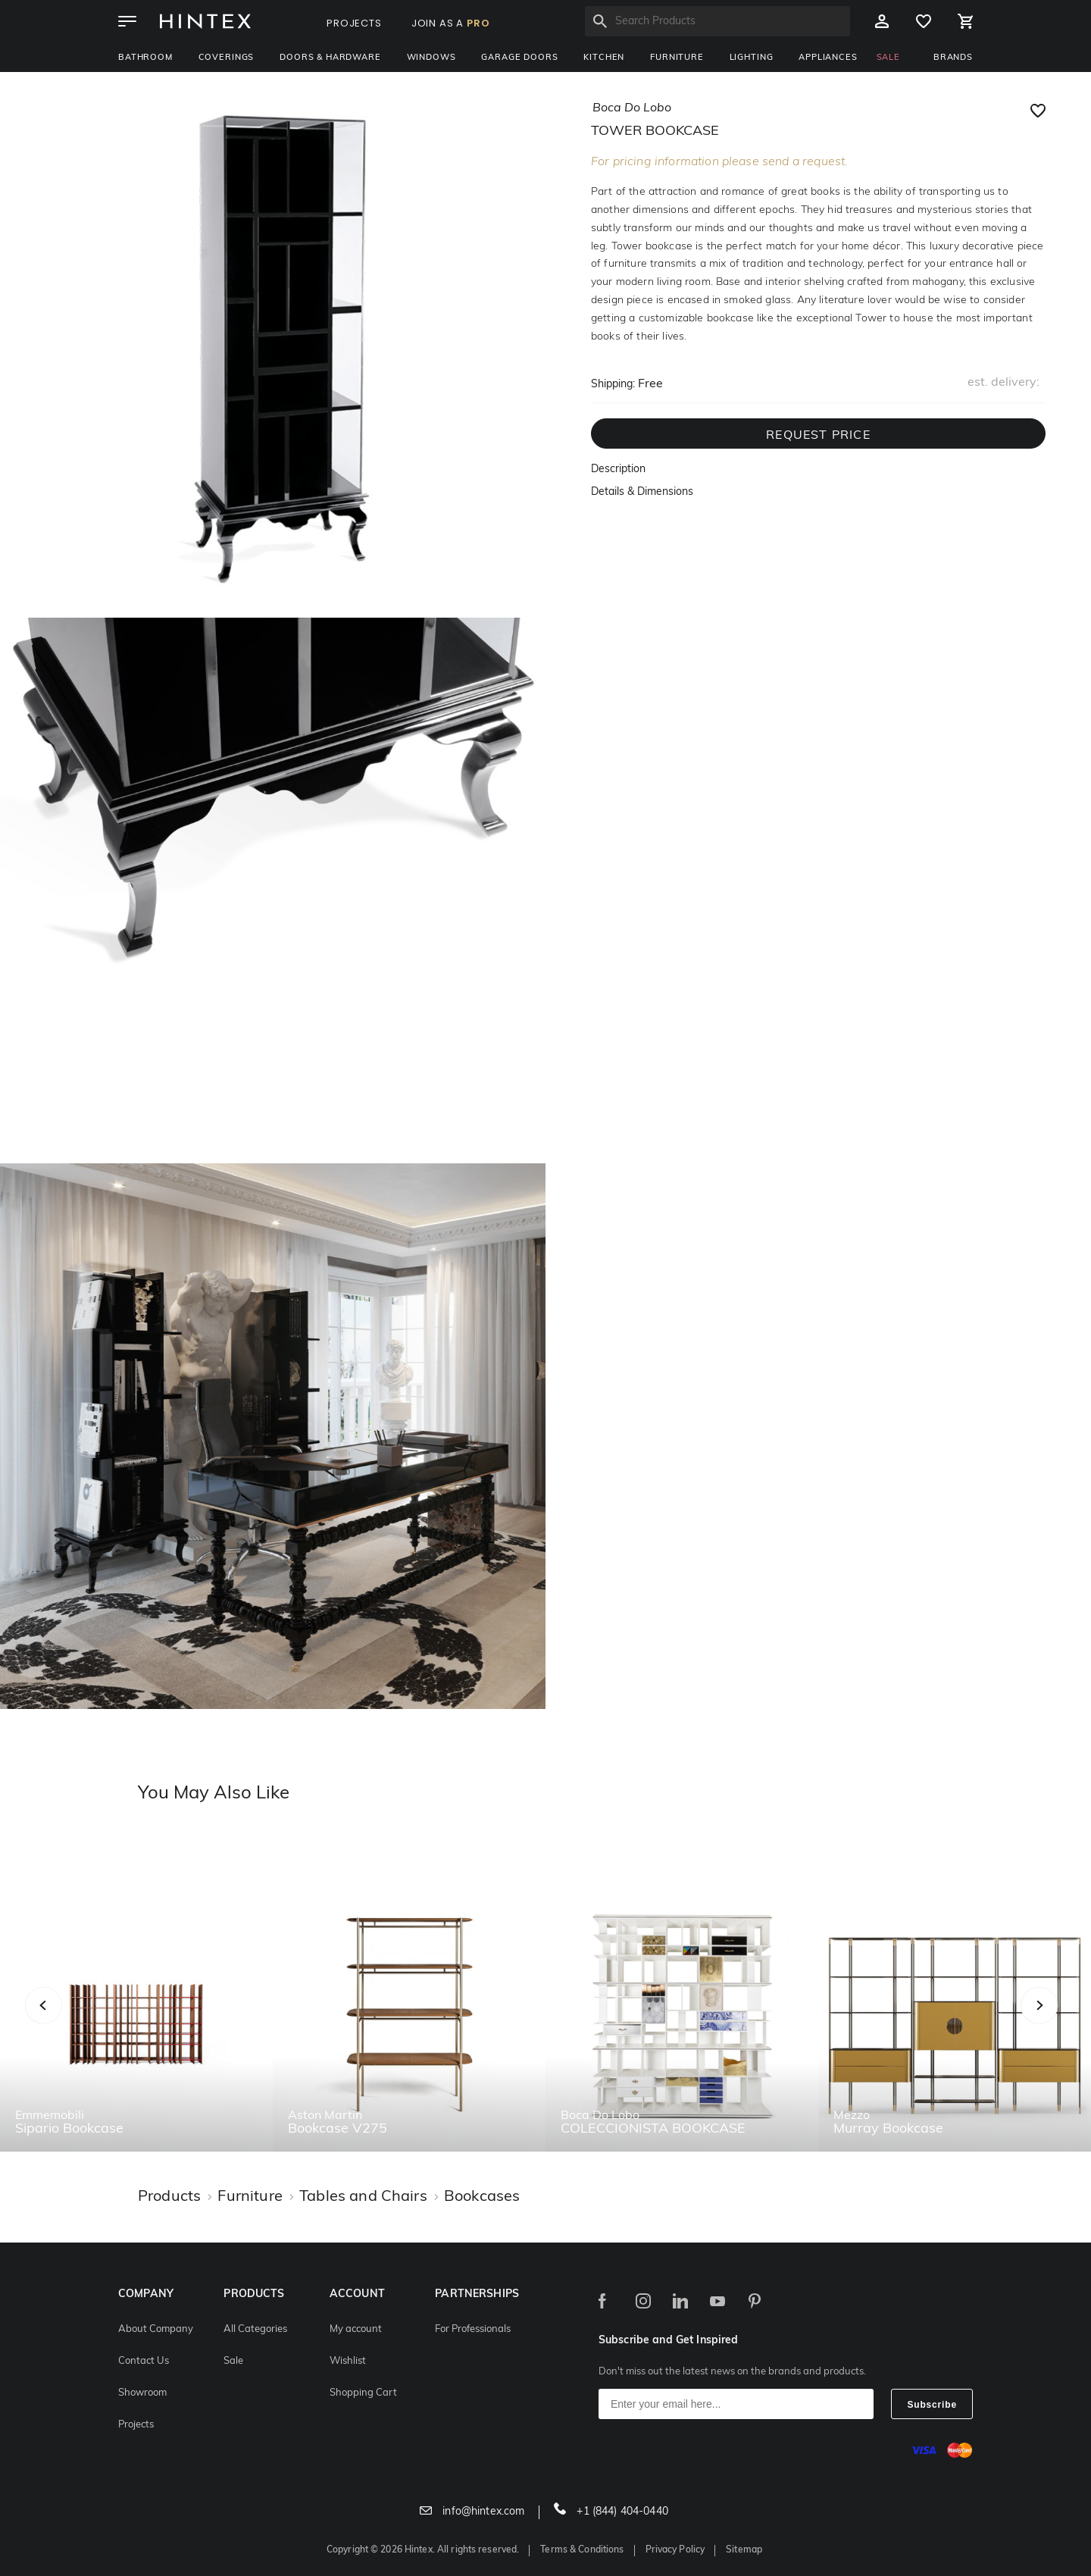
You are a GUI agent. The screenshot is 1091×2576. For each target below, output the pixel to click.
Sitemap (744, 2550)
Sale (233, 2361)
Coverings (227, 58)
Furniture (677, 58)
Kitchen (603, 58)
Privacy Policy (675, 2550)
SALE (888, 58)
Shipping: (613, 384)
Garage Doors (519, 58)
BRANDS (953, 58)
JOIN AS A (450, 23)
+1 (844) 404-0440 (611, 2512)
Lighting (752, 58)
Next (1069, 2021)
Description (618, 469)
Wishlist (348, 2361)
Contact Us (143, 2361)
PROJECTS (354, 23)
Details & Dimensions (642, 492)
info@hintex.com (472, 2512)
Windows (431, 58)
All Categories (255, 2329)
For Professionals (473, 2329)
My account (356, 2329)
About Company (155, 2329)
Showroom (142, 2393)
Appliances (828, 58)
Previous (62, 2021)
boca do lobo (631, 108)
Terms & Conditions (582, 2550)
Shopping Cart (363, 2393)
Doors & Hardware (330, 58)
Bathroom (145, 58)
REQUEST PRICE (818, 436)
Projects (136, 2425)
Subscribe (932, 2404)
